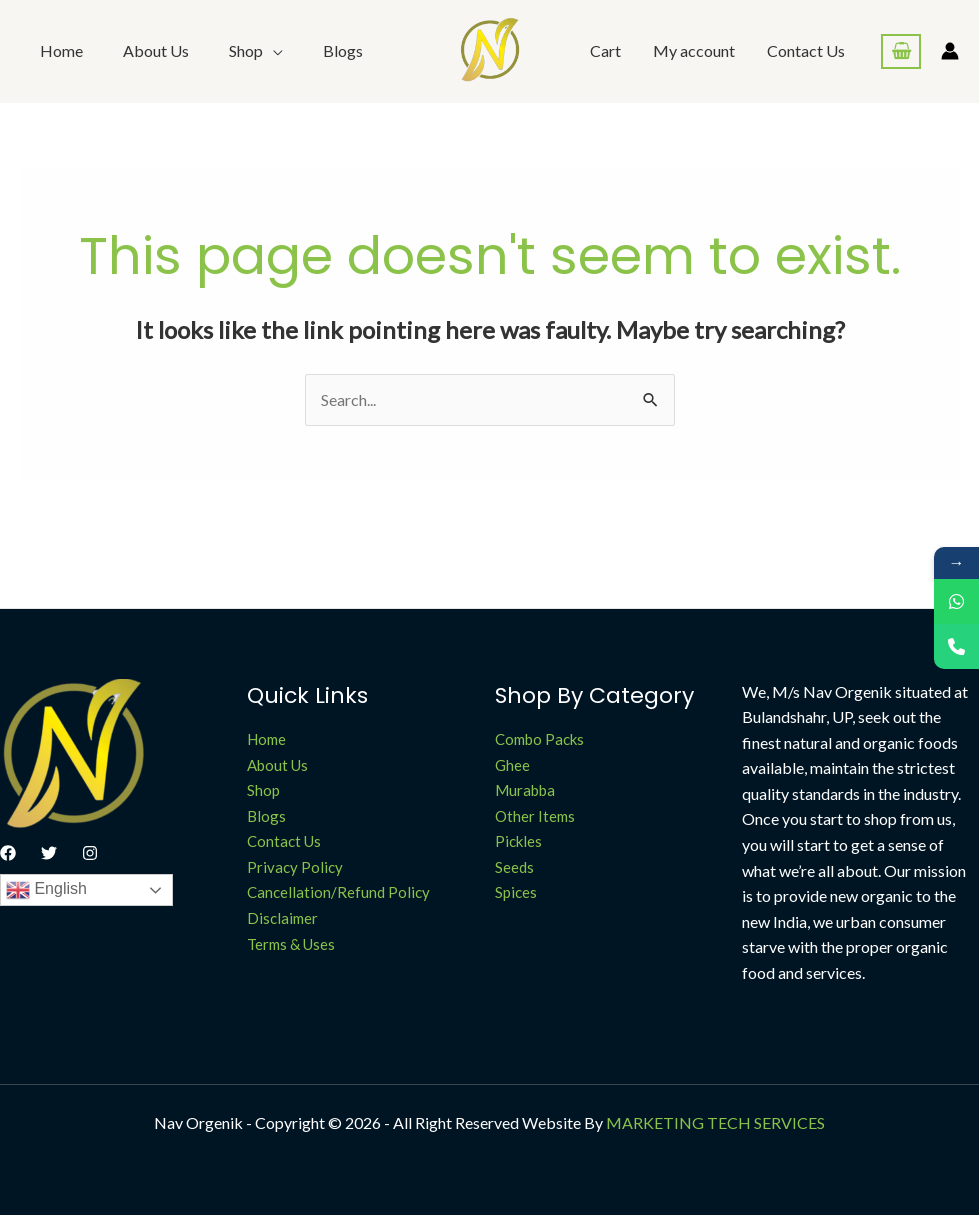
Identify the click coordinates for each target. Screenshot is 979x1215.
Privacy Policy (295, 867)
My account (694, 50)
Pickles (518, 841)
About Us (156, 50)
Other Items (535, 816)
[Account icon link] (950, 51)
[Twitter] (49, 853)
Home (61, 50)
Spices (516, 892)
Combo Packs (539, 739)
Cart (605, 50)
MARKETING (655, 1122)
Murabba (525, 790)
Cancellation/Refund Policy (338, 892)
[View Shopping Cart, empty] (901, 51)
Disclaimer (282, 918)
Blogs (343, 50)
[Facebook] (8, 853)
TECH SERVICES (766, 1122)
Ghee (512, 765)
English (46, 890)
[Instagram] (90, 853)
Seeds (514, 867)
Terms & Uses (291, 944)
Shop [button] (246, 50)
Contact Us (806, 50)
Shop (263, 790)
